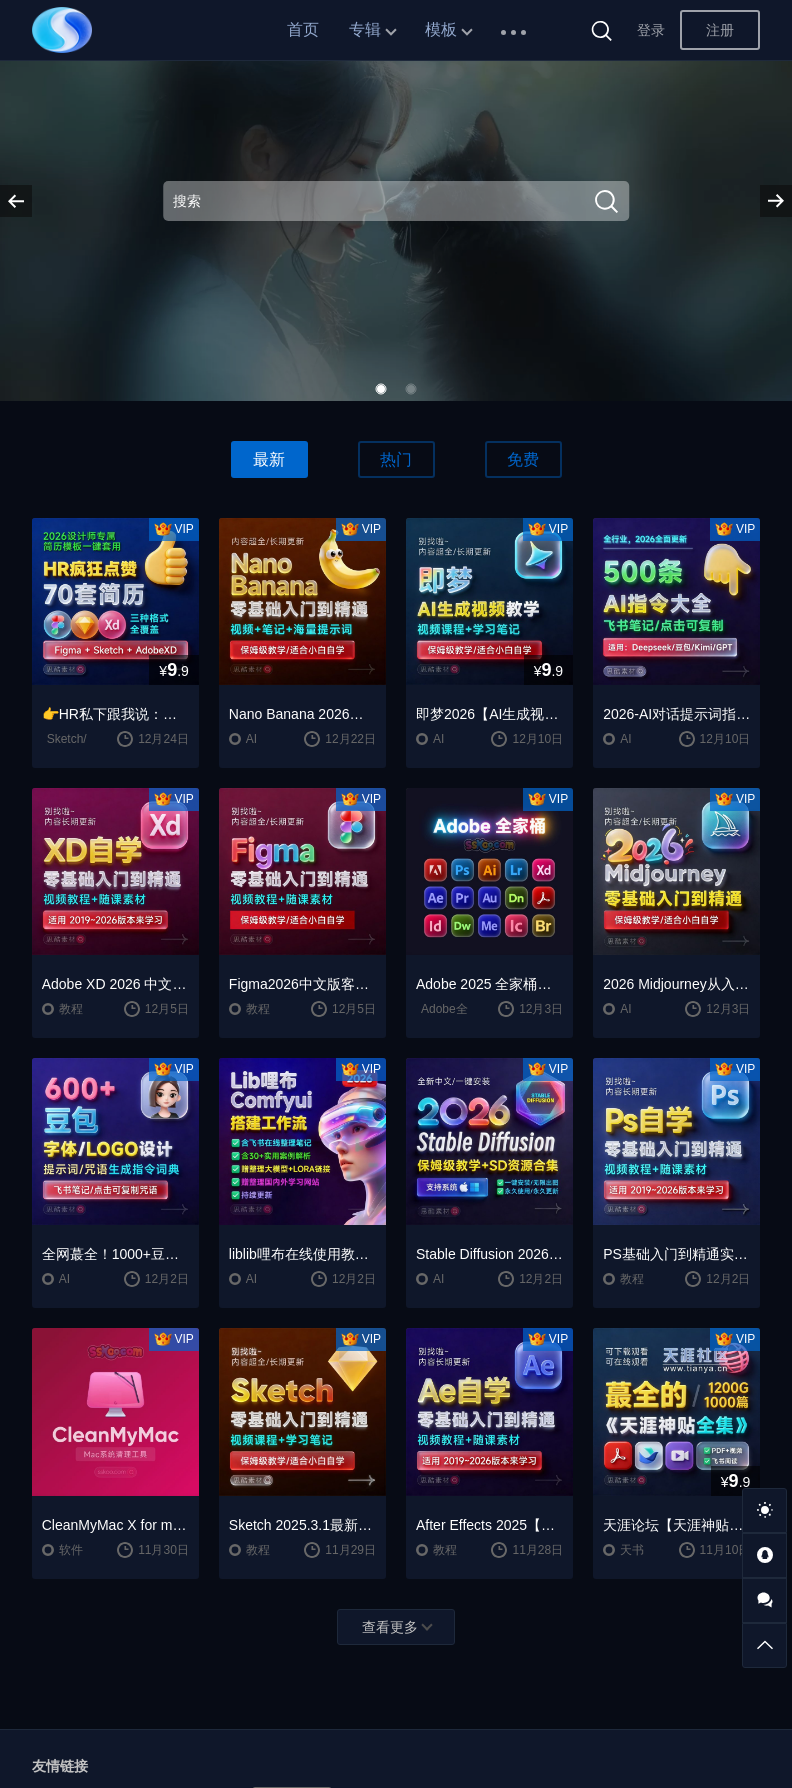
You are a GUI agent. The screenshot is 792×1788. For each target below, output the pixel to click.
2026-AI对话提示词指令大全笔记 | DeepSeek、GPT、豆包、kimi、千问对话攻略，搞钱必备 (676, 714)
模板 (441, 29)
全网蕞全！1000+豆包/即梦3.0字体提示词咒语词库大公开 (115, 1254)
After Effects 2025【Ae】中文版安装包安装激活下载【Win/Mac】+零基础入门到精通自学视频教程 (489, 1525)
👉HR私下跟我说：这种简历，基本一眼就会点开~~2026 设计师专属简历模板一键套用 (115, 714)
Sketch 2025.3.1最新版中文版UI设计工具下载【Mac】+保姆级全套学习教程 (302, 1525)
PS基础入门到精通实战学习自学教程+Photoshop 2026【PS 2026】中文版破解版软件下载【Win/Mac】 (676, 1254)
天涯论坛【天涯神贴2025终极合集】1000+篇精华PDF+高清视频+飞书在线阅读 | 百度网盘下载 (676, 1525)
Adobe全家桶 (456, 1009)
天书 (632, 1550)
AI (251, 739)
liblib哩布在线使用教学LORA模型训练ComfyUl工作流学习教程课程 (302, 1254)
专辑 (365, 29)
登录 (651, 30)
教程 (71, 1009)
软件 (71, 1550)
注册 (720, 30)
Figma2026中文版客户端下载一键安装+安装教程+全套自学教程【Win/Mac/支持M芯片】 (302, 984)
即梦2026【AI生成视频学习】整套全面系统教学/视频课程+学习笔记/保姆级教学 (489, 714)
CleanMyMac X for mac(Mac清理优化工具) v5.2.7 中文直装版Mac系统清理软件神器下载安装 (115, 1525)
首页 (303, 29)
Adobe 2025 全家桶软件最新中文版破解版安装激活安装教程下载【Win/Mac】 (489, 984)
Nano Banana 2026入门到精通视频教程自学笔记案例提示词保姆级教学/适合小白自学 (302, 714)
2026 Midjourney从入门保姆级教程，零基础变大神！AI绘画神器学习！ (676, 984)
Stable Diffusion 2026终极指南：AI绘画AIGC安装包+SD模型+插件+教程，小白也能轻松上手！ (489, 1254)
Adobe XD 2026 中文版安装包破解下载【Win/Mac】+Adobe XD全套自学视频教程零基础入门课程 (115, 984)
